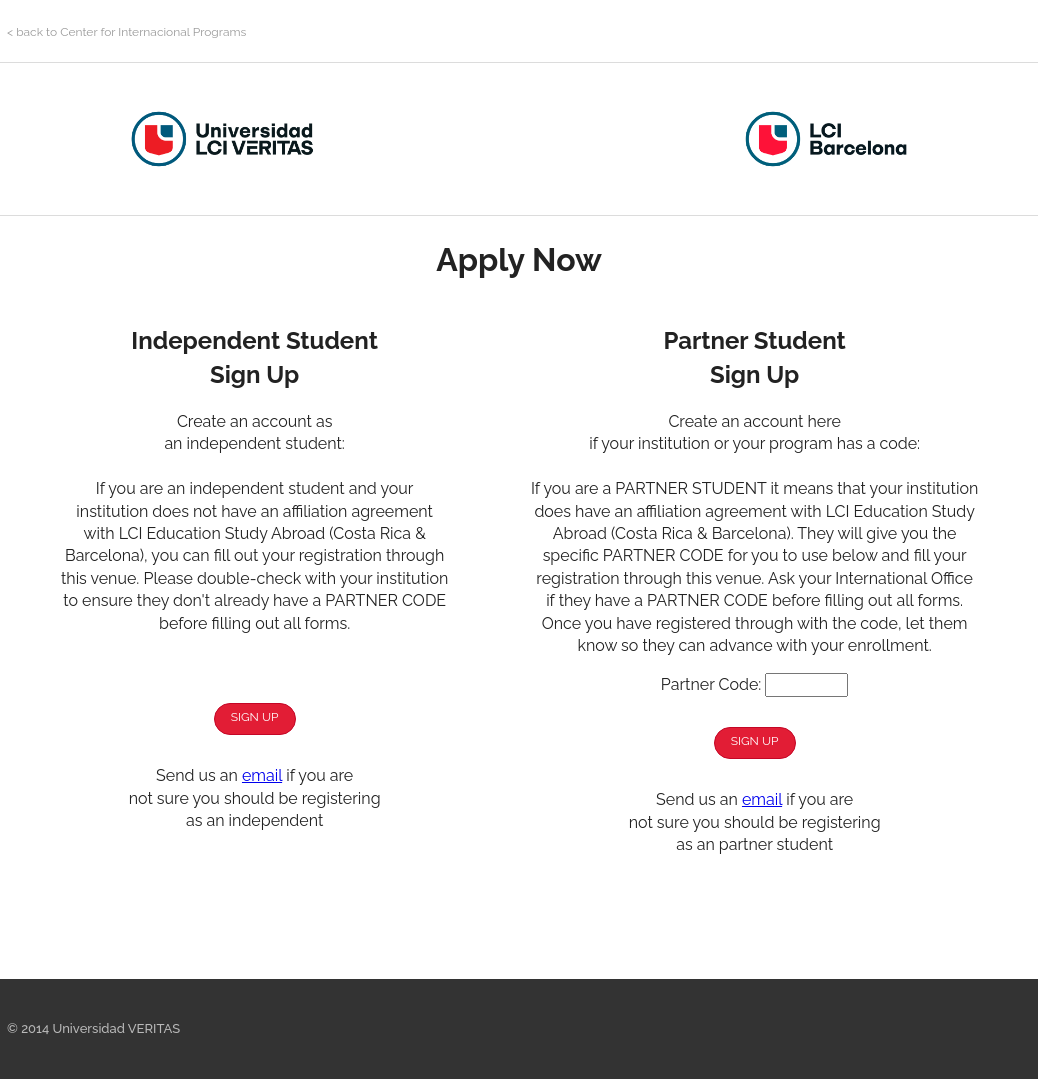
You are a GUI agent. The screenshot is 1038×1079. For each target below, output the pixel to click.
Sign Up (255, 717)
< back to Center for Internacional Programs (126, 32)
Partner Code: (711, 684)
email (262, 775)
